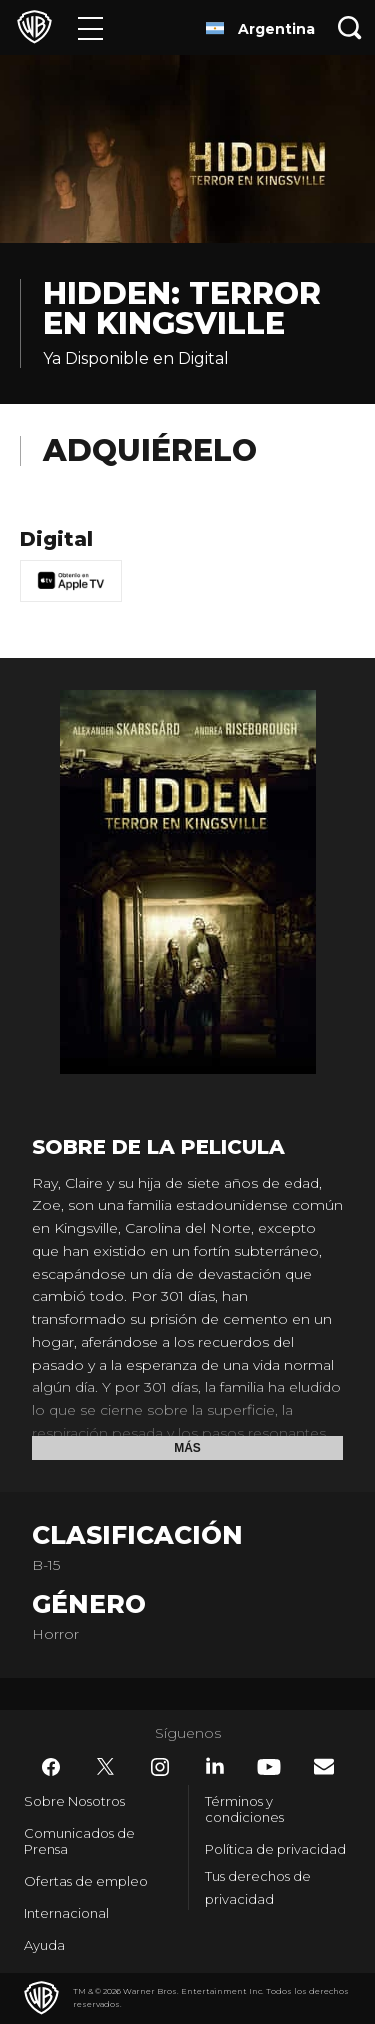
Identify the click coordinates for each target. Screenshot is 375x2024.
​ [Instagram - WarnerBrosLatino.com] (160, 1767)
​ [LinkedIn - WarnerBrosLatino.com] (215, 1766)
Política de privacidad (275, 1849)
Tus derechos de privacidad (258, 1887)
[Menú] (90, 27)
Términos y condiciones (244, 1809)
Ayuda (44, 1945)
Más (187, 1448)
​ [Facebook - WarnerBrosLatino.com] (51, 1767)
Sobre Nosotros (74, 1801)
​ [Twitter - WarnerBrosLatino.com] (106, 1767)
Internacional (66, 1913)
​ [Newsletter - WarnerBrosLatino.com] (324, 1766)
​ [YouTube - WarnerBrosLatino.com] (269, 1767)
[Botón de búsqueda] (350, 27)
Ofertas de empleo (86, 1881)
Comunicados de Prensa (79, 1841)
